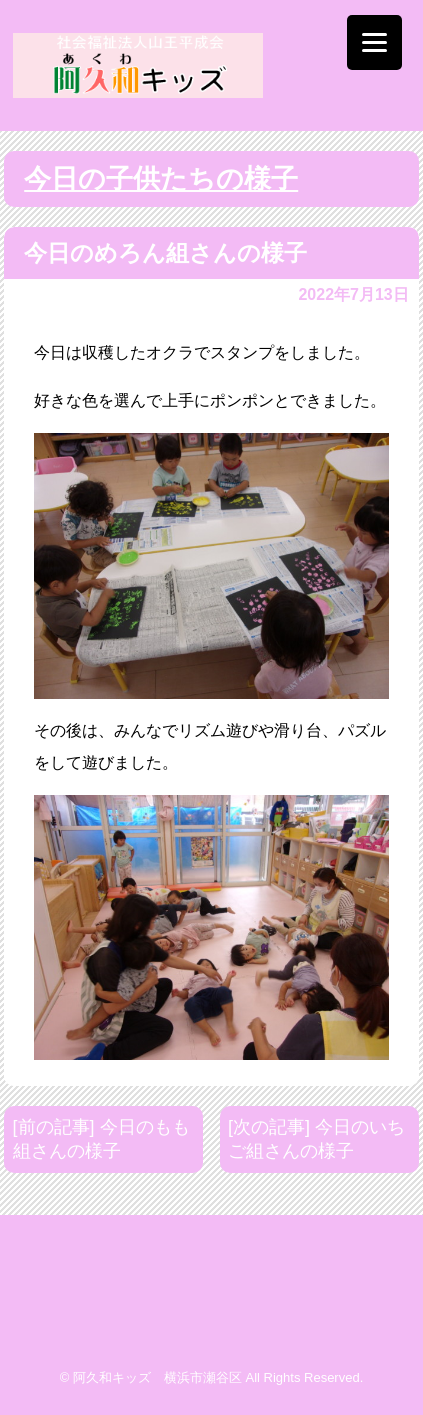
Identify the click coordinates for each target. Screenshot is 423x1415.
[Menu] (374, 42)
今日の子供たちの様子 (161, 179)
